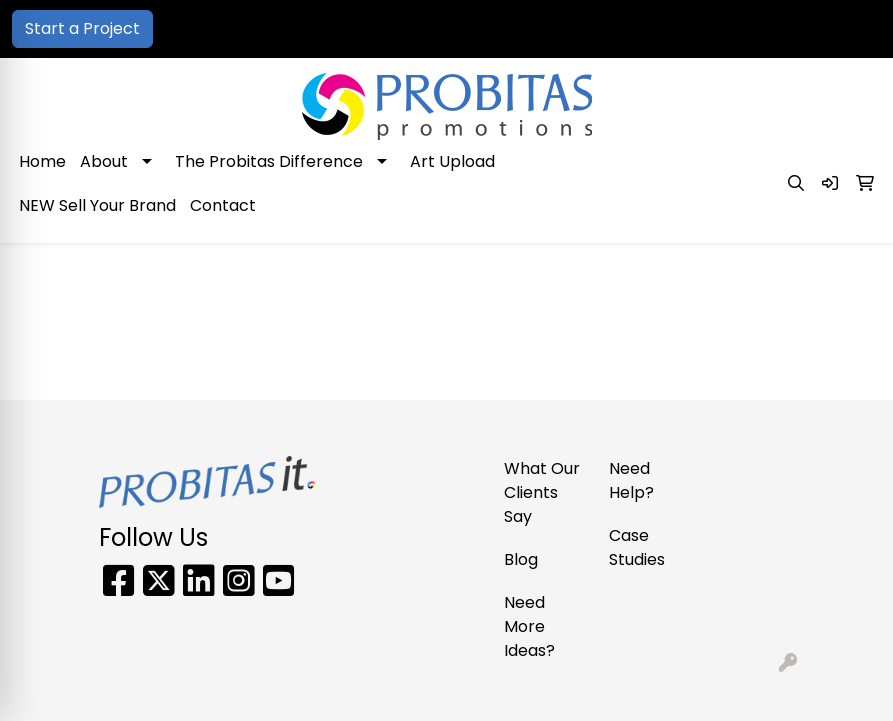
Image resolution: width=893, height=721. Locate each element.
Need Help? (631, 480)
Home (42, 161)
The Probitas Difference (269, 161)
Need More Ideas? (529, 626)
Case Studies (637, 547)
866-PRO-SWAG (576, 28)
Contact (223, 205)
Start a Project (82, 28)
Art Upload (452, 161)
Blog (521, 559)
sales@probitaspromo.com (763, 28)
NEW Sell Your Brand (97, 205)
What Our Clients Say (542, 492)
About (104, 161)
